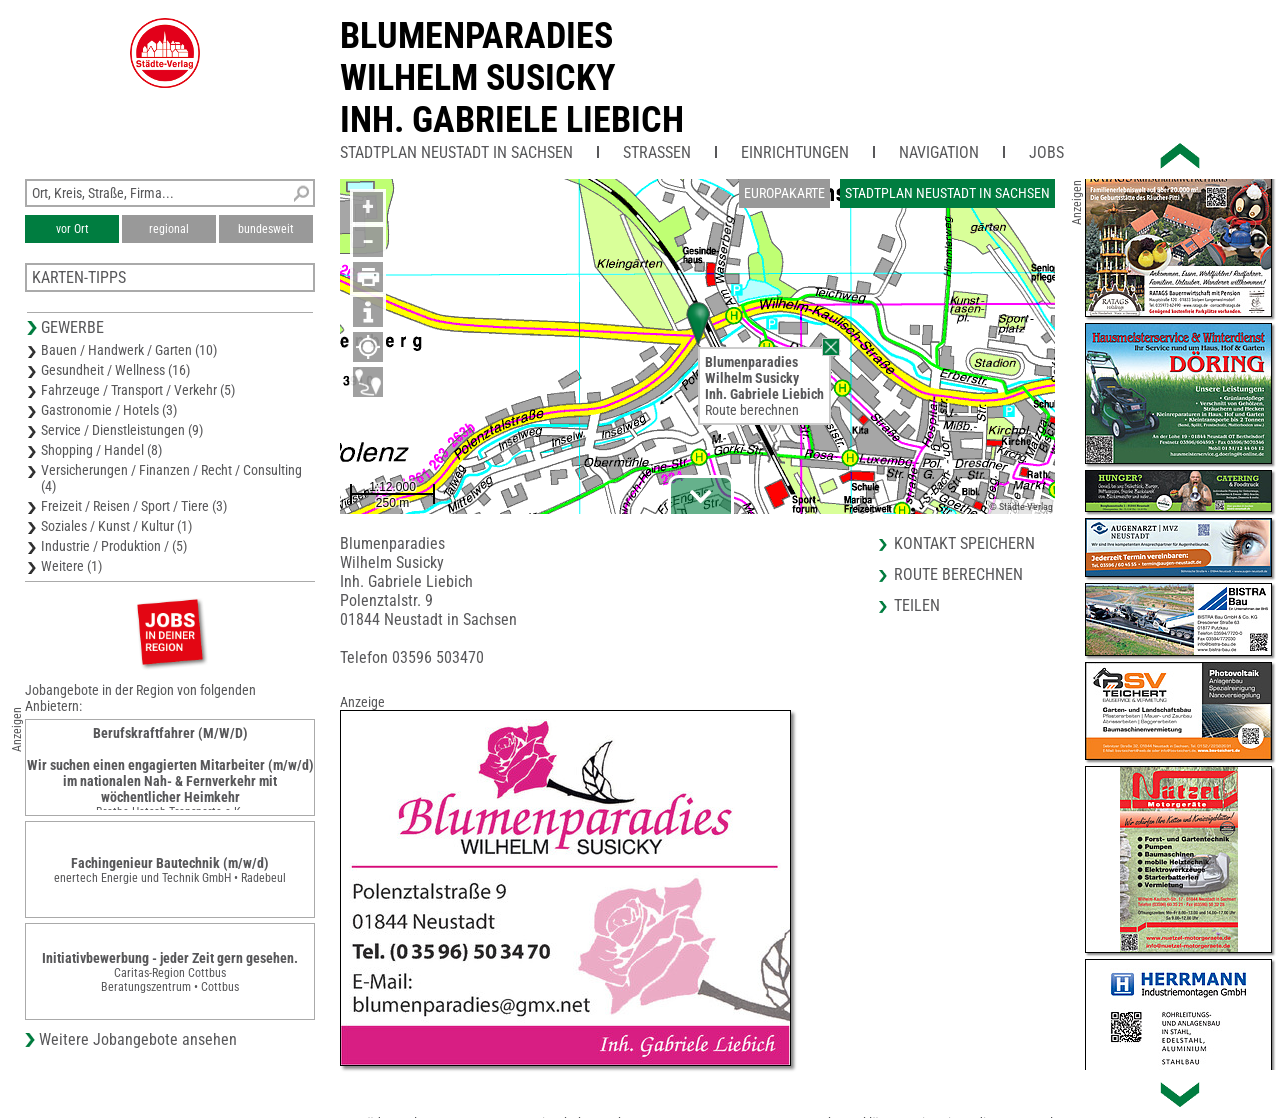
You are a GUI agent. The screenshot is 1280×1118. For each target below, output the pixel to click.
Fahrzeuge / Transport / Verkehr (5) (138, 390)
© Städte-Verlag (1021, 506)
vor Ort (72, 229)
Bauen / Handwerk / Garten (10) (129, 350)
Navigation (939, 152)
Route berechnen (752, 410)
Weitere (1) (71, 566)
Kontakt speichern (964, 543)
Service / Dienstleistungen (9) (122, 430)
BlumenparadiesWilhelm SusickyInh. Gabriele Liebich (512, 78)
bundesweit (266, 229)
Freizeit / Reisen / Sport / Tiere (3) (134, 506)
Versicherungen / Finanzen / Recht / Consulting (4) (171, 478)
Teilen (917, 605)
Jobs (1046, 152)
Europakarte (784, 193)
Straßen (657, 152)
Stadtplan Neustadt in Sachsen (456, 152)
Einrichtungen (795, 152)
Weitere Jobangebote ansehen (138, 1039)
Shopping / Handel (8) (101, 450)
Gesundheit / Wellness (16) (115, 370)
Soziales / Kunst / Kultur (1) (116, 526)
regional (169, 229)
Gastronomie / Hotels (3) (109, 410)
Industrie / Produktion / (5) (114, 546)
